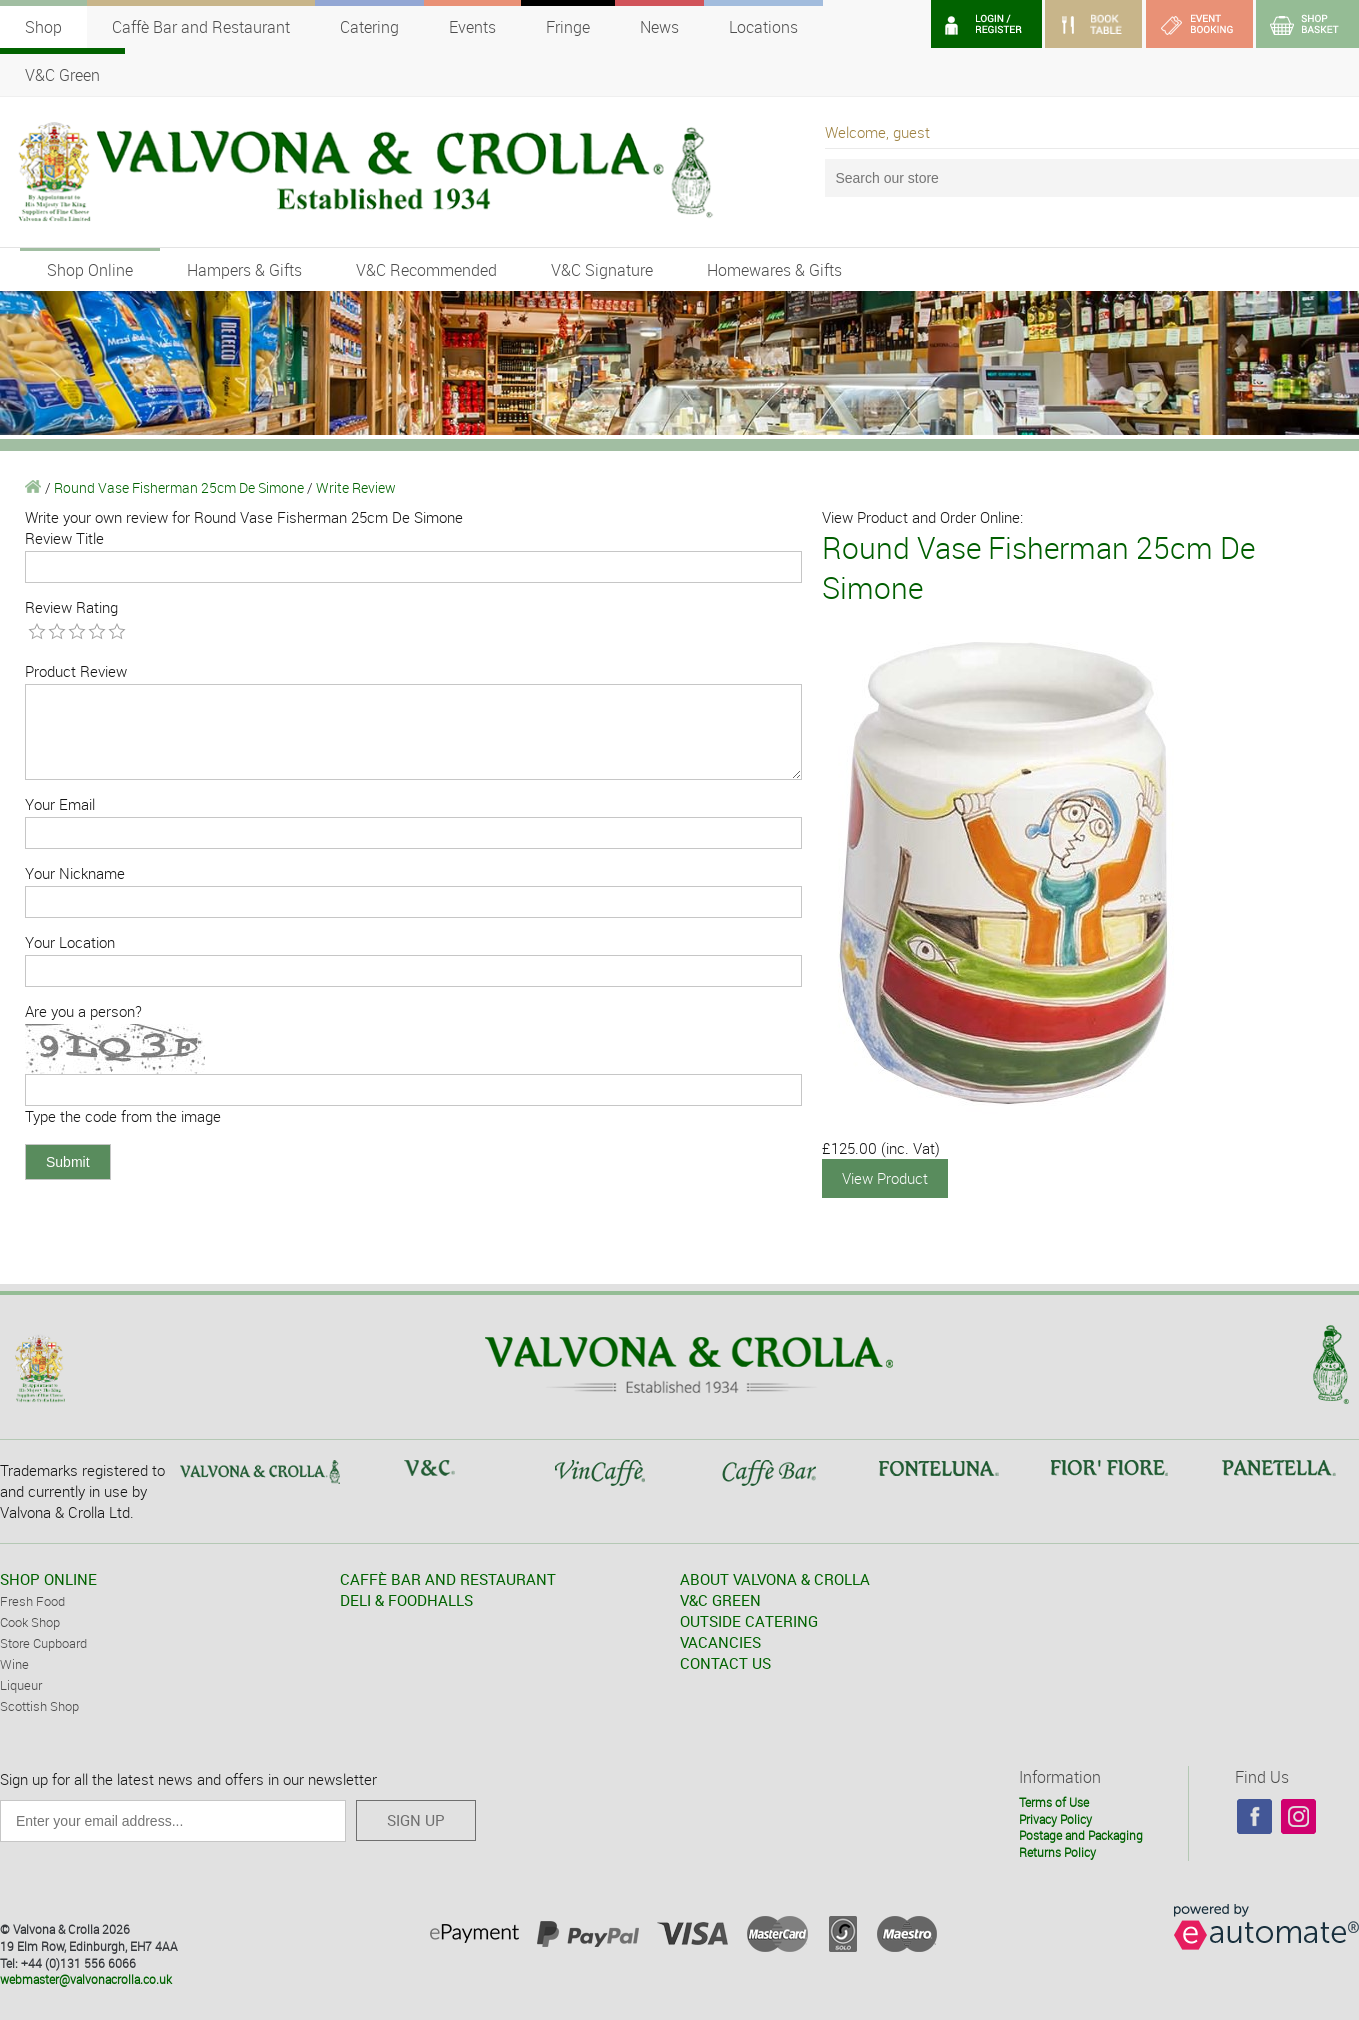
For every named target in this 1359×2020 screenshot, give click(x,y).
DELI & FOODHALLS (406, 1600)
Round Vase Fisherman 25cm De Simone (179, 487)
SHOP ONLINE (48, 1579)
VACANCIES (720, 1642)
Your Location (70, 942)
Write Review (356, 487)
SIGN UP (416, 1820)
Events (472, 27)
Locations (763, 27)
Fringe (568, 27)
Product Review (76, 671)
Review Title (64, 538)
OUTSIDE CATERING (749, 1621)
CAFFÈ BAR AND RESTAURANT (448, 1579)
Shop (43, 27)
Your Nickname (75, 873)
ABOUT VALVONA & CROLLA (775, 1579)
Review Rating (71, 607)
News (659, 27)
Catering (369, 27)
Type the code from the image (123, 1116)
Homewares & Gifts (774, 270)
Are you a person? (83, 1011)
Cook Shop (30, 1622)
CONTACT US (725, 1663)
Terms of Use (1054, 1802)
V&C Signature (602, 270)
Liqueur (21, 1685)
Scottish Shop (39, 1706)
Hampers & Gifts (244, 270)
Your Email (60, 804)
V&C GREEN (720, 1600)
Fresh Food (32, 1601)
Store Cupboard (43, 1643)
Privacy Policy (1055, 1819)
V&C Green (62, 75)
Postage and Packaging (1081, 1835)
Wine (14, 1664)
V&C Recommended (426, 270)
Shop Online (90, 270)
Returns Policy (1057, 1852)
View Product (885, 1178)
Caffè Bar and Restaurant (201, 27)
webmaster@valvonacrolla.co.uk (86, 1979)
